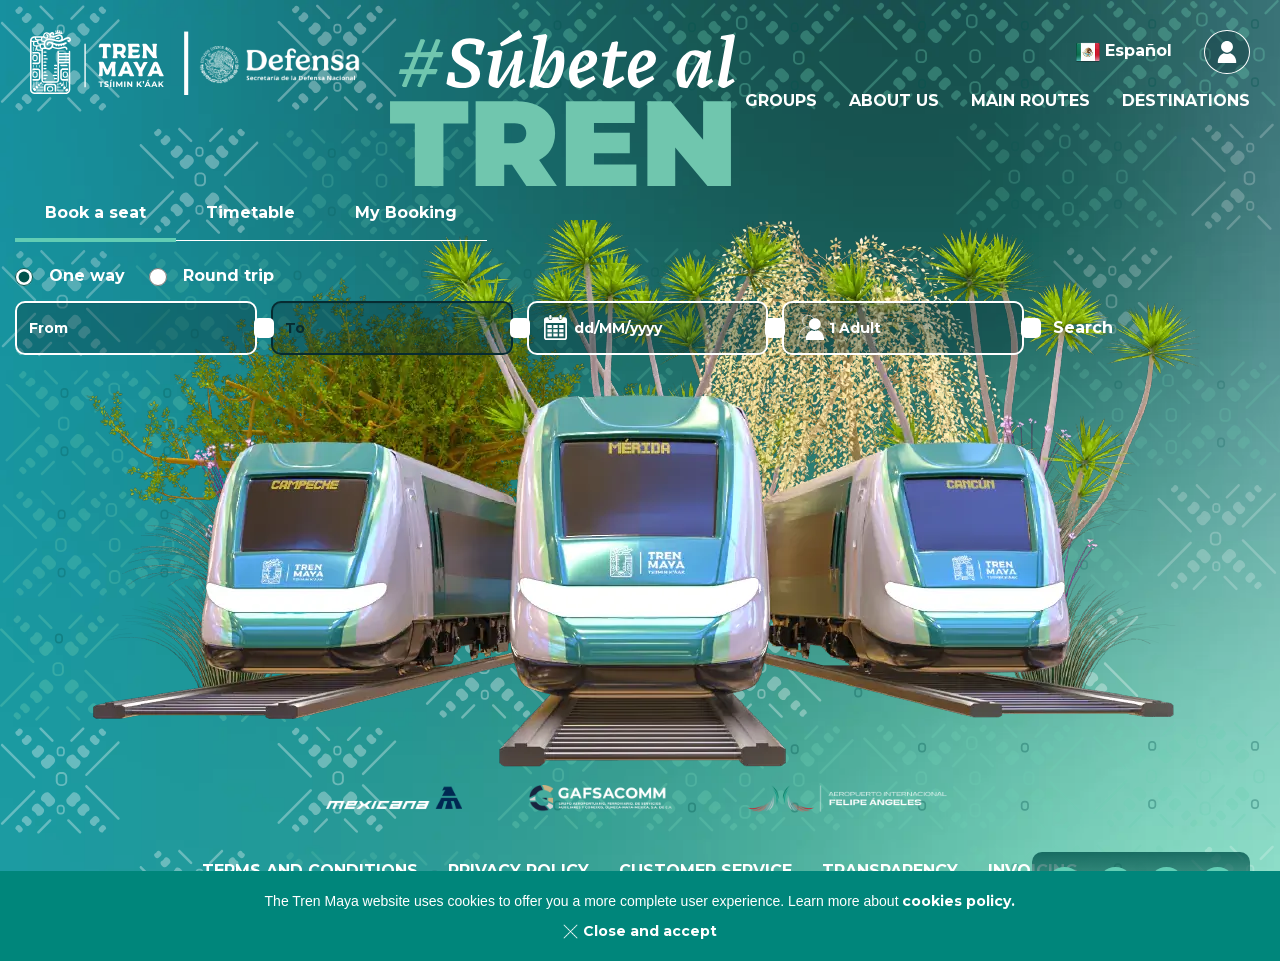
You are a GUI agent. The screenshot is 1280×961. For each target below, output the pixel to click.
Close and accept (650, 931)
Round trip (211, 275)
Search (1083, 327)
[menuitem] (781, 100)
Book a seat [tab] (95, 212)
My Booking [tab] (406, 212)
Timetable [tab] (250, 212)
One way (70, 275)
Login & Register (1227, 52)
